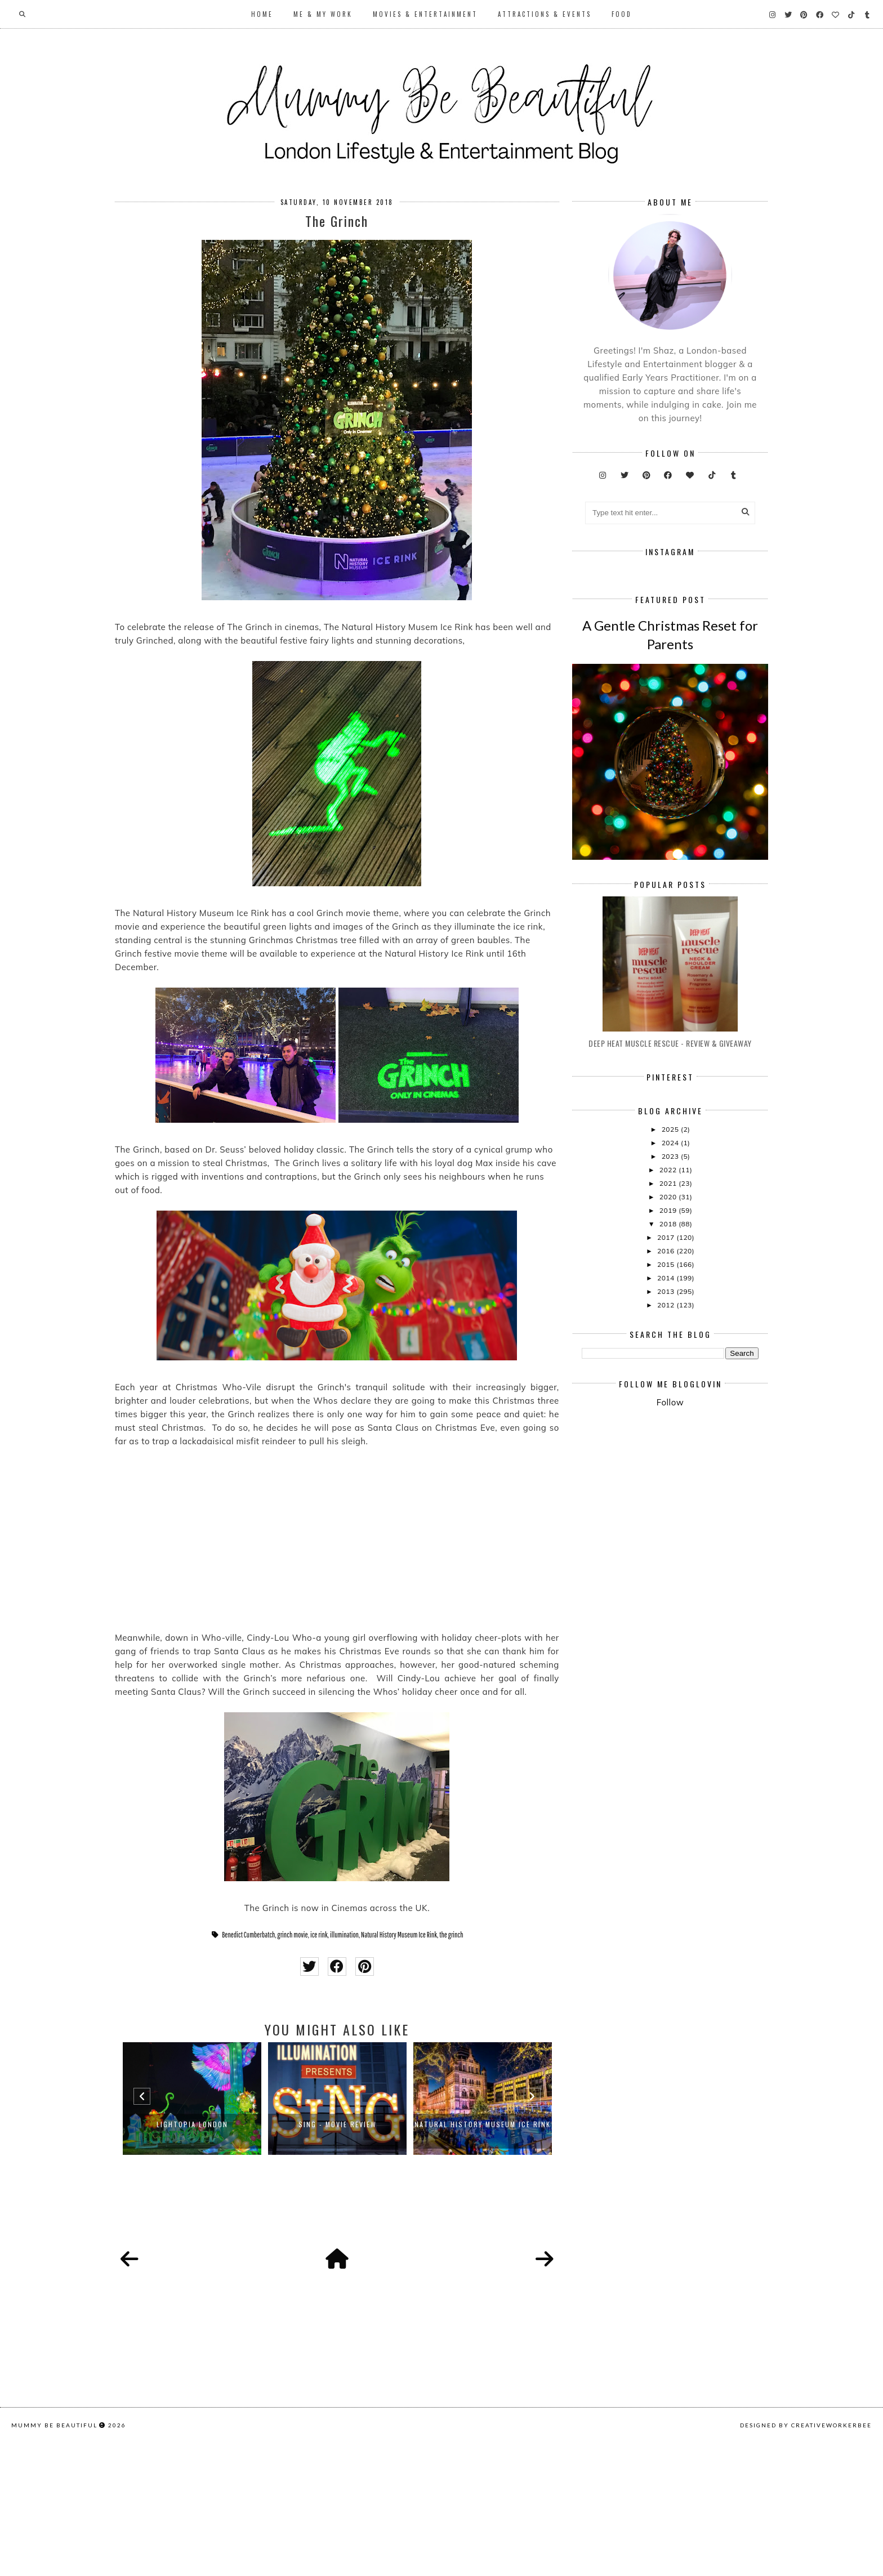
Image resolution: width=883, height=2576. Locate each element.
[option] (192, 2098)
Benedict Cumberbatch (248, 1934)
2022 (669, 1336)
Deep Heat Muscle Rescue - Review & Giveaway (670, 1210)
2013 (666, 1458)
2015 (666, 1431)
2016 (666, 1417)
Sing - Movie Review (337, 2124)
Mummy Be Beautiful (54, 2562)
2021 (669, 1350)
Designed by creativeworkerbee (806, 2562)
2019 (669, 1377)
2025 (671, 1296)
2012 (666, 1471)
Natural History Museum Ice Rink (399, 1934)
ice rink (319, 1934)
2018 (669, 1390)
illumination (344, 1934)
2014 (666, 1444)
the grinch (451, 1934)
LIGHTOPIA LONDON (192, 2124)
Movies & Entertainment (425, 14)
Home (262, 14)
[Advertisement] (732, 1676)
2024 (671, 1309)
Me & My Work (323, 14)
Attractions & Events (544, 14)
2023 (671, 1323)
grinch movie (293, 1934)
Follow (670, 1569)
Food (622, 14)
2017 (666, 1404)
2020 (669, 1363)
